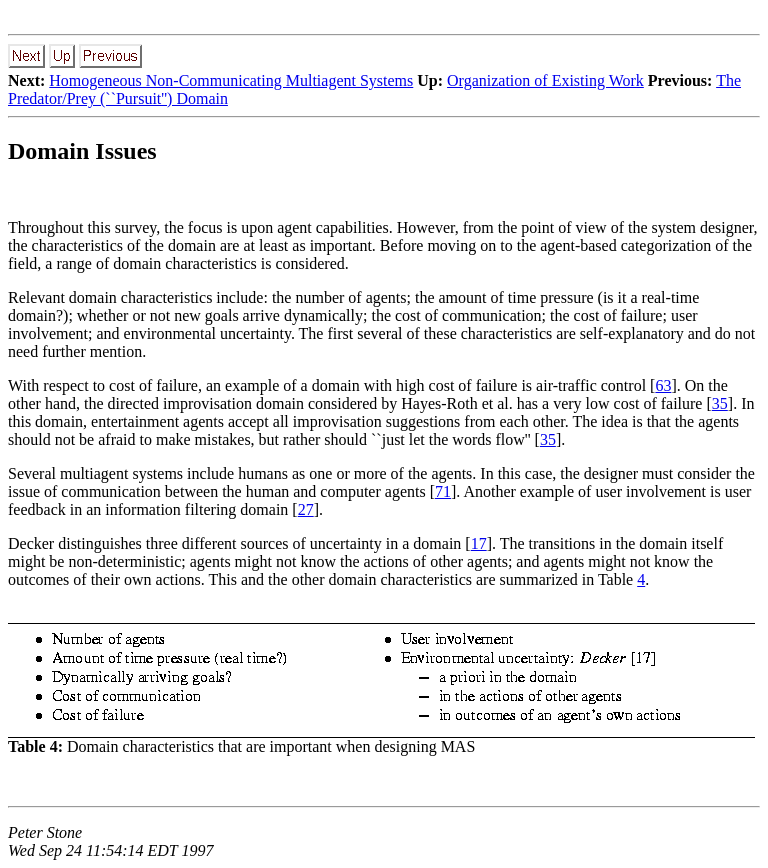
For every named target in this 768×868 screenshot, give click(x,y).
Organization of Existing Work (545, 80)
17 (479, 543)
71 (443, 491)
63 (663, 385)
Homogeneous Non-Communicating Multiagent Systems (231, 80)
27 (306, 509)
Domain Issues (82, 151)
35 (720, 403)
